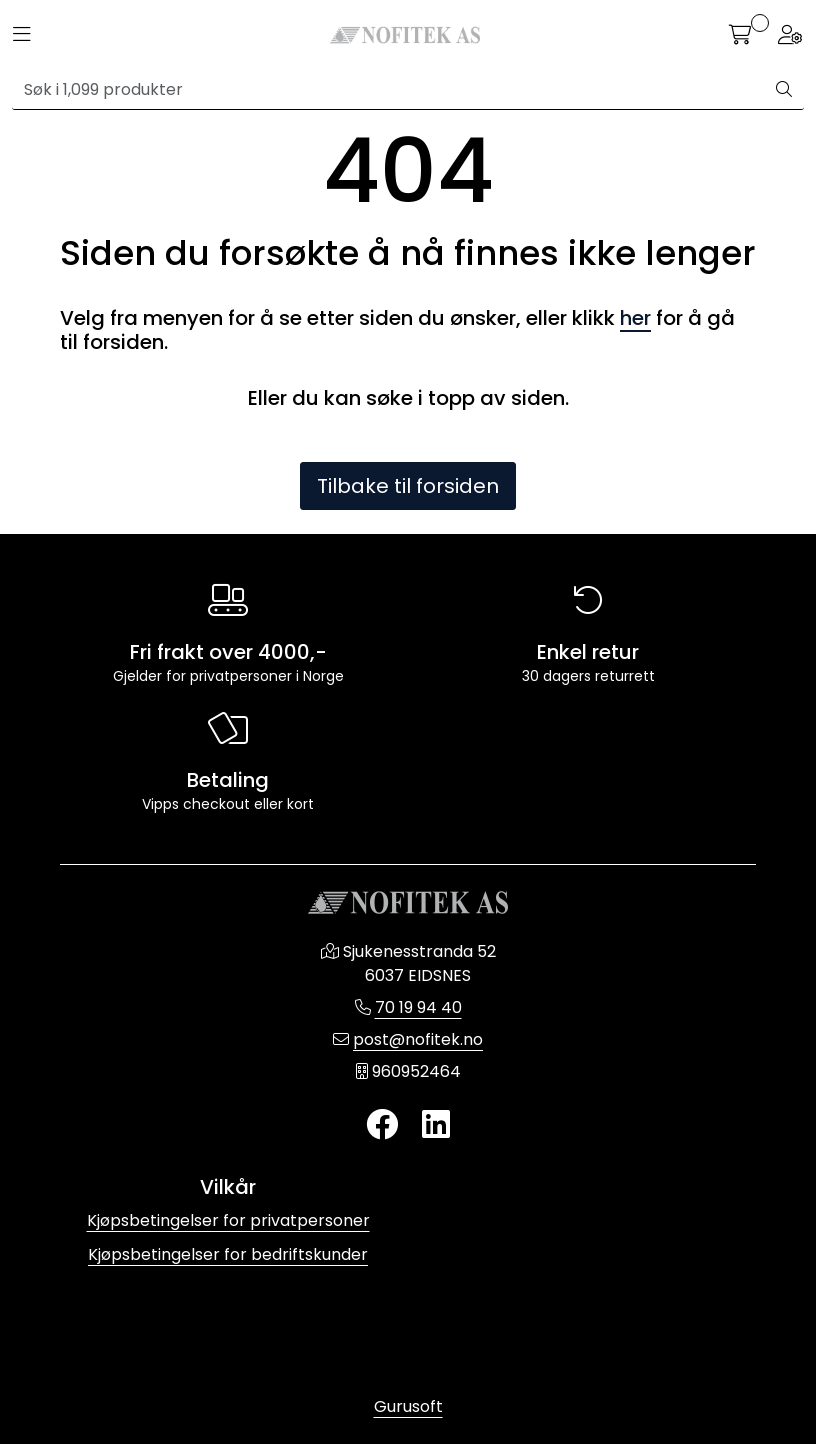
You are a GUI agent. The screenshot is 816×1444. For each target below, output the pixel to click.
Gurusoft (408, 1406)
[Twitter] (382, 1125)
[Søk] (388, 90)
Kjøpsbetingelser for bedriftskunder (228, 1254)
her (635, 318)
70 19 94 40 (418, 1007)
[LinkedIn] (436, 1125)
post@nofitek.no (418, 1039)
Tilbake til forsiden (408, 486)
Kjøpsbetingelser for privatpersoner (228, 1220)
